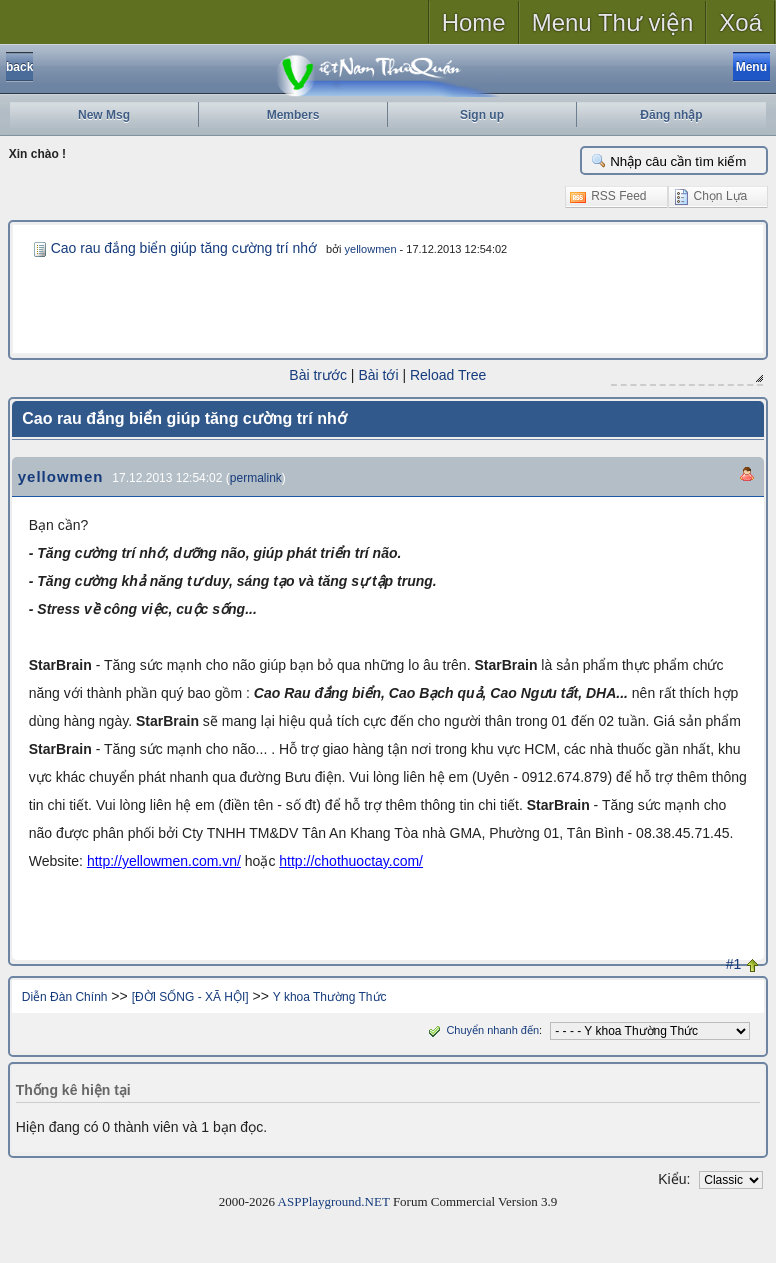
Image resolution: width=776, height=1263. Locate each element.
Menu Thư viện (613, 22)
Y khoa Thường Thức (330, 996)
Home (474, 22)
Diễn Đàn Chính (65, 996)
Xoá (740, 22)
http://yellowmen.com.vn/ (164, 860)
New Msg (104, 115)
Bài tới (379, 375)
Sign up (482, 115)
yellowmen (371, 249)
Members (293, 115)
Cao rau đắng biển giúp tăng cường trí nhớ (184, 248)
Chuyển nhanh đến (481, 1029)
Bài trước (319, 375)
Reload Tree (448, 375)
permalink (256, 477)
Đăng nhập (671, 115)
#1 (734, 963)
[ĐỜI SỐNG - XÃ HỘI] (190, 996)
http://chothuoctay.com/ (351, 860)
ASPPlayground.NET (334, 1200)
